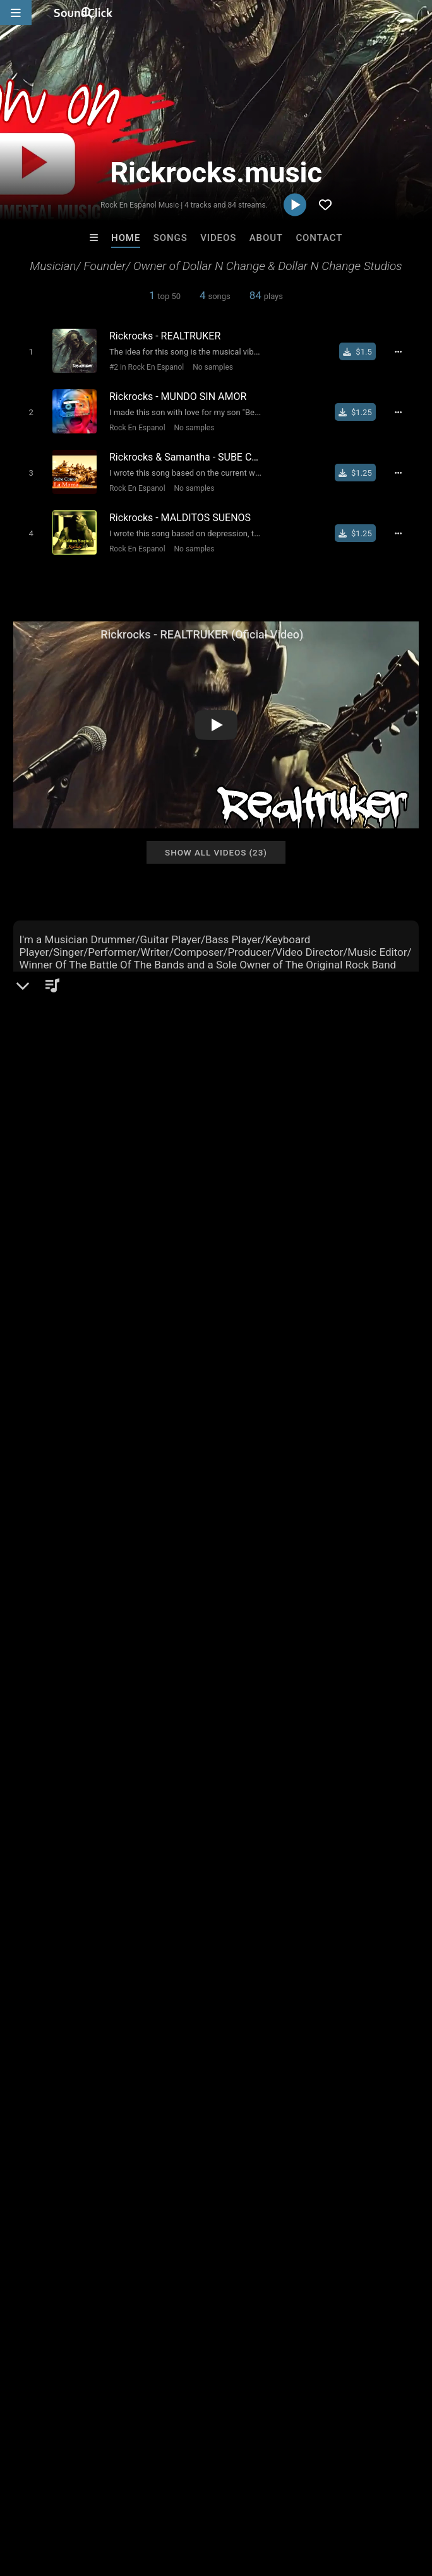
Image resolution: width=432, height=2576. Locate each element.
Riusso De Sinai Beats (374, 2307)
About (266, 238)
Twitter (47, 1263)
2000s (134, 1783)
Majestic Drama (267, 2307)
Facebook (53, 1281)
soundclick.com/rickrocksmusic (101, 1210)
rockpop (284, 1760)
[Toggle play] (25, 351)
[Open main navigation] (16, 12)
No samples (208, 366)
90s (24, 1783)
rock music (203, 1760)
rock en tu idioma (275, 1783)
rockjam (176, 1783)
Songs (170, 238)
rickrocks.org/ (62, 1228)
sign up (62, 1680)
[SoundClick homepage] (83, 12)
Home (125, 238)
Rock (45, 1180)
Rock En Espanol (132, 424)
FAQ (53, 2501)
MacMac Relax (60, 2307)
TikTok (46, 1316)
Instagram (54, 1246)
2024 (216, 1783)
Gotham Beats (164, 2307)
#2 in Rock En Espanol (141, 366)
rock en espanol (347, 1760)
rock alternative (76, 1783)
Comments (44, 1629)
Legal (340, 2501)
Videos (218, 238)
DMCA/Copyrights (235, 2501)
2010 (404, 1760)
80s (247, 1760)
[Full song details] (405, 351)
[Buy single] (364, 351)
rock (81, 1760)
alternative (38, 1760)
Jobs (173, 2501)
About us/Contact (112, 2501)
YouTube (51, 1299)
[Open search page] (419, 12)
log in (109, 1680)
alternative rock (135, 1760)
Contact (319, 238)
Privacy (301, 2501)
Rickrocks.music (60, 1136)
